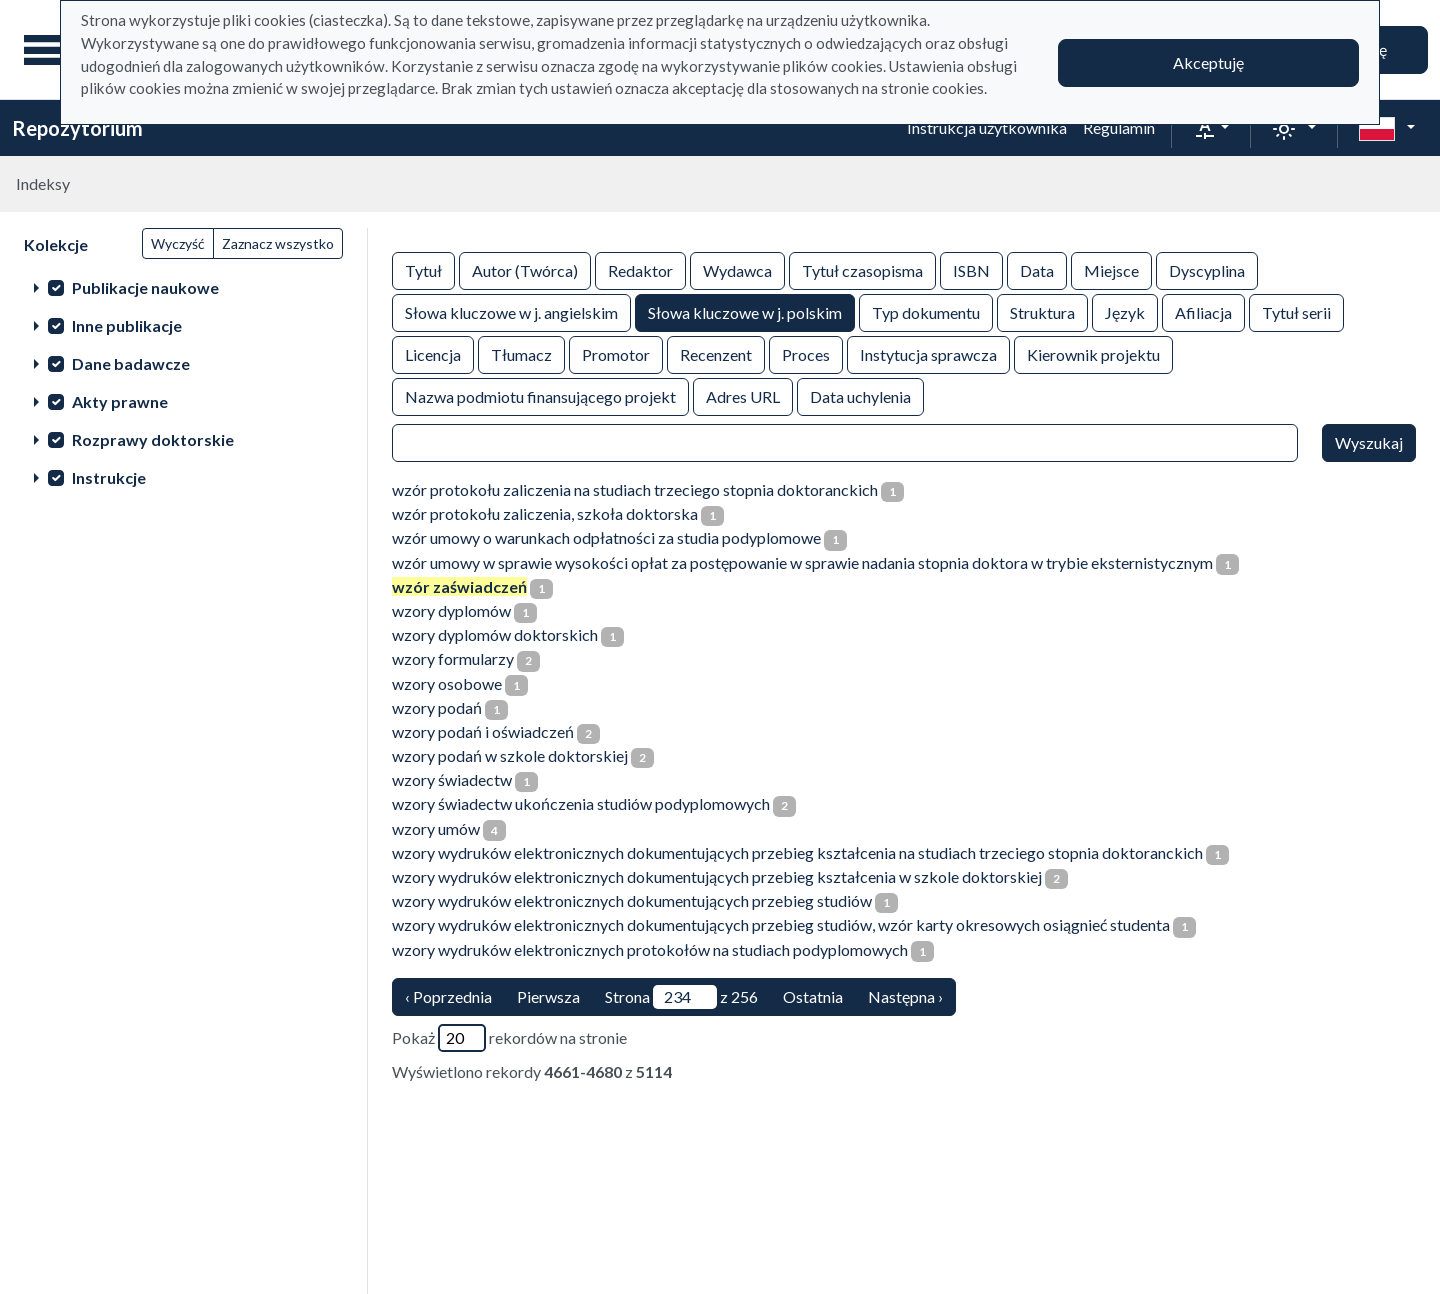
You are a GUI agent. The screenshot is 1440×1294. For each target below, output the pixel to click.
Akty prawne (120, 401)
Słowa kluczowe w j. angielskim (511, 311)
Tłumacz (521, 353)
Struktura (1042, 311)
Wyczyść (178, 243)
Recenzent (716, 353)
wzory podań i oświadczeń (483, 731)
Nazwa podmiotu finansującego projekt (540, 395)
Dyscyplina (1207, 269)
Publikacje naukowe (145, 287)
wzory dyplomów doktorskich (495, 634)
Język (1125, 311)
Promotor (616, 353)
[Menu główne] (49, 50)
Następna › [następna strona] (905, 996)
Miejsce (1111, 269)
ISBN (971, 269)
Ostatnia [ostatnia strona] (813, 996)
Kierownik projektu (1093, 353)
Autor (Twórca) (525, 269)
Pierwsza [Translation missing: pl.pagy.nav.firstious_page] (548, 996)
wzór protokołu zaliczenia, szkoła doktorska (545, 513)
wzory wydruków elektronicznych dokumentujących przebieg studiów (632, 900)
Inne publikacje (127, 325)
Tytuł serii (1296, 311)
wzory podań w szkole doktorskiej (510, 755)
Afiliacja (1203, 311)
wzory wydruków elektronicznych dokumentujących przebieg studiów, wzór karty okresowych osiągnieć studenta (781, 924)
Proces (806, 353)
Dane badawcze (131, 363)
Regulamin (1119, 127)
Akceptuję (1208, 62)
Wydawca (737, 269)
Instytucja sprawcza (928, 353)
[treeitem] (183, 287)
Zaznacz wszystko (278, 243)
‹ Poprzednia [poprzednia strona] (448, 996)
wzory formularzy (453, 658)
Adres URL (743, 395)
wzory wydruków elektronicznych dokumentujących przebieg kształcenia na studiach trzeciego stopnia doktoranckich (797, 852)
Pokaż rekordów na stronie (509, 1038)
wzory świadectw (452, 779)
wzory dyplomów (451, 610)
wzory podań (437, 707)
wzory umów (436, 828)
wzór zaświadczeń (459, 586)
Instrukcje (109, 477)
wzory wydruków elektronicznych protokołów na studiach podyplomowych (650, 949)
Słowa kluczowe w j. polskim (745, 311)
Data (1037, 269)
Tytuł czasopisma (862, 269)
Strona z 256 (681, 997)
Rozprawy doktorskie (153, 439)
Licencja (433, 353)
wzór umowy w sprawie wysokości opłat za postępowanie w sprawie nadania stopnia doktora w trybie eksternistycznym (802, 562)
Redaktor (640, 269)
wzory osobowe (447, 683)
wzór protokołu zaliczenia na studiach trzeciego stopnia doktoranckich (635, 489)
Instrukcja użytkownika (987, 127)
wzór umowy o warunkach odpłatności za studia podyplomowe (606, 537)
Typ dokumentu (926, 311)
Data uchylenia (860, 395)
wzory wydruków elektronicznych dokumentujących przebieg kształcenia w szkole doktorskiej (717, 876)
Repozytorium (77, 128)
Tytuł (423, 269)
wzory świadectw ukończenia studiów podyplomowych (581, 803)
